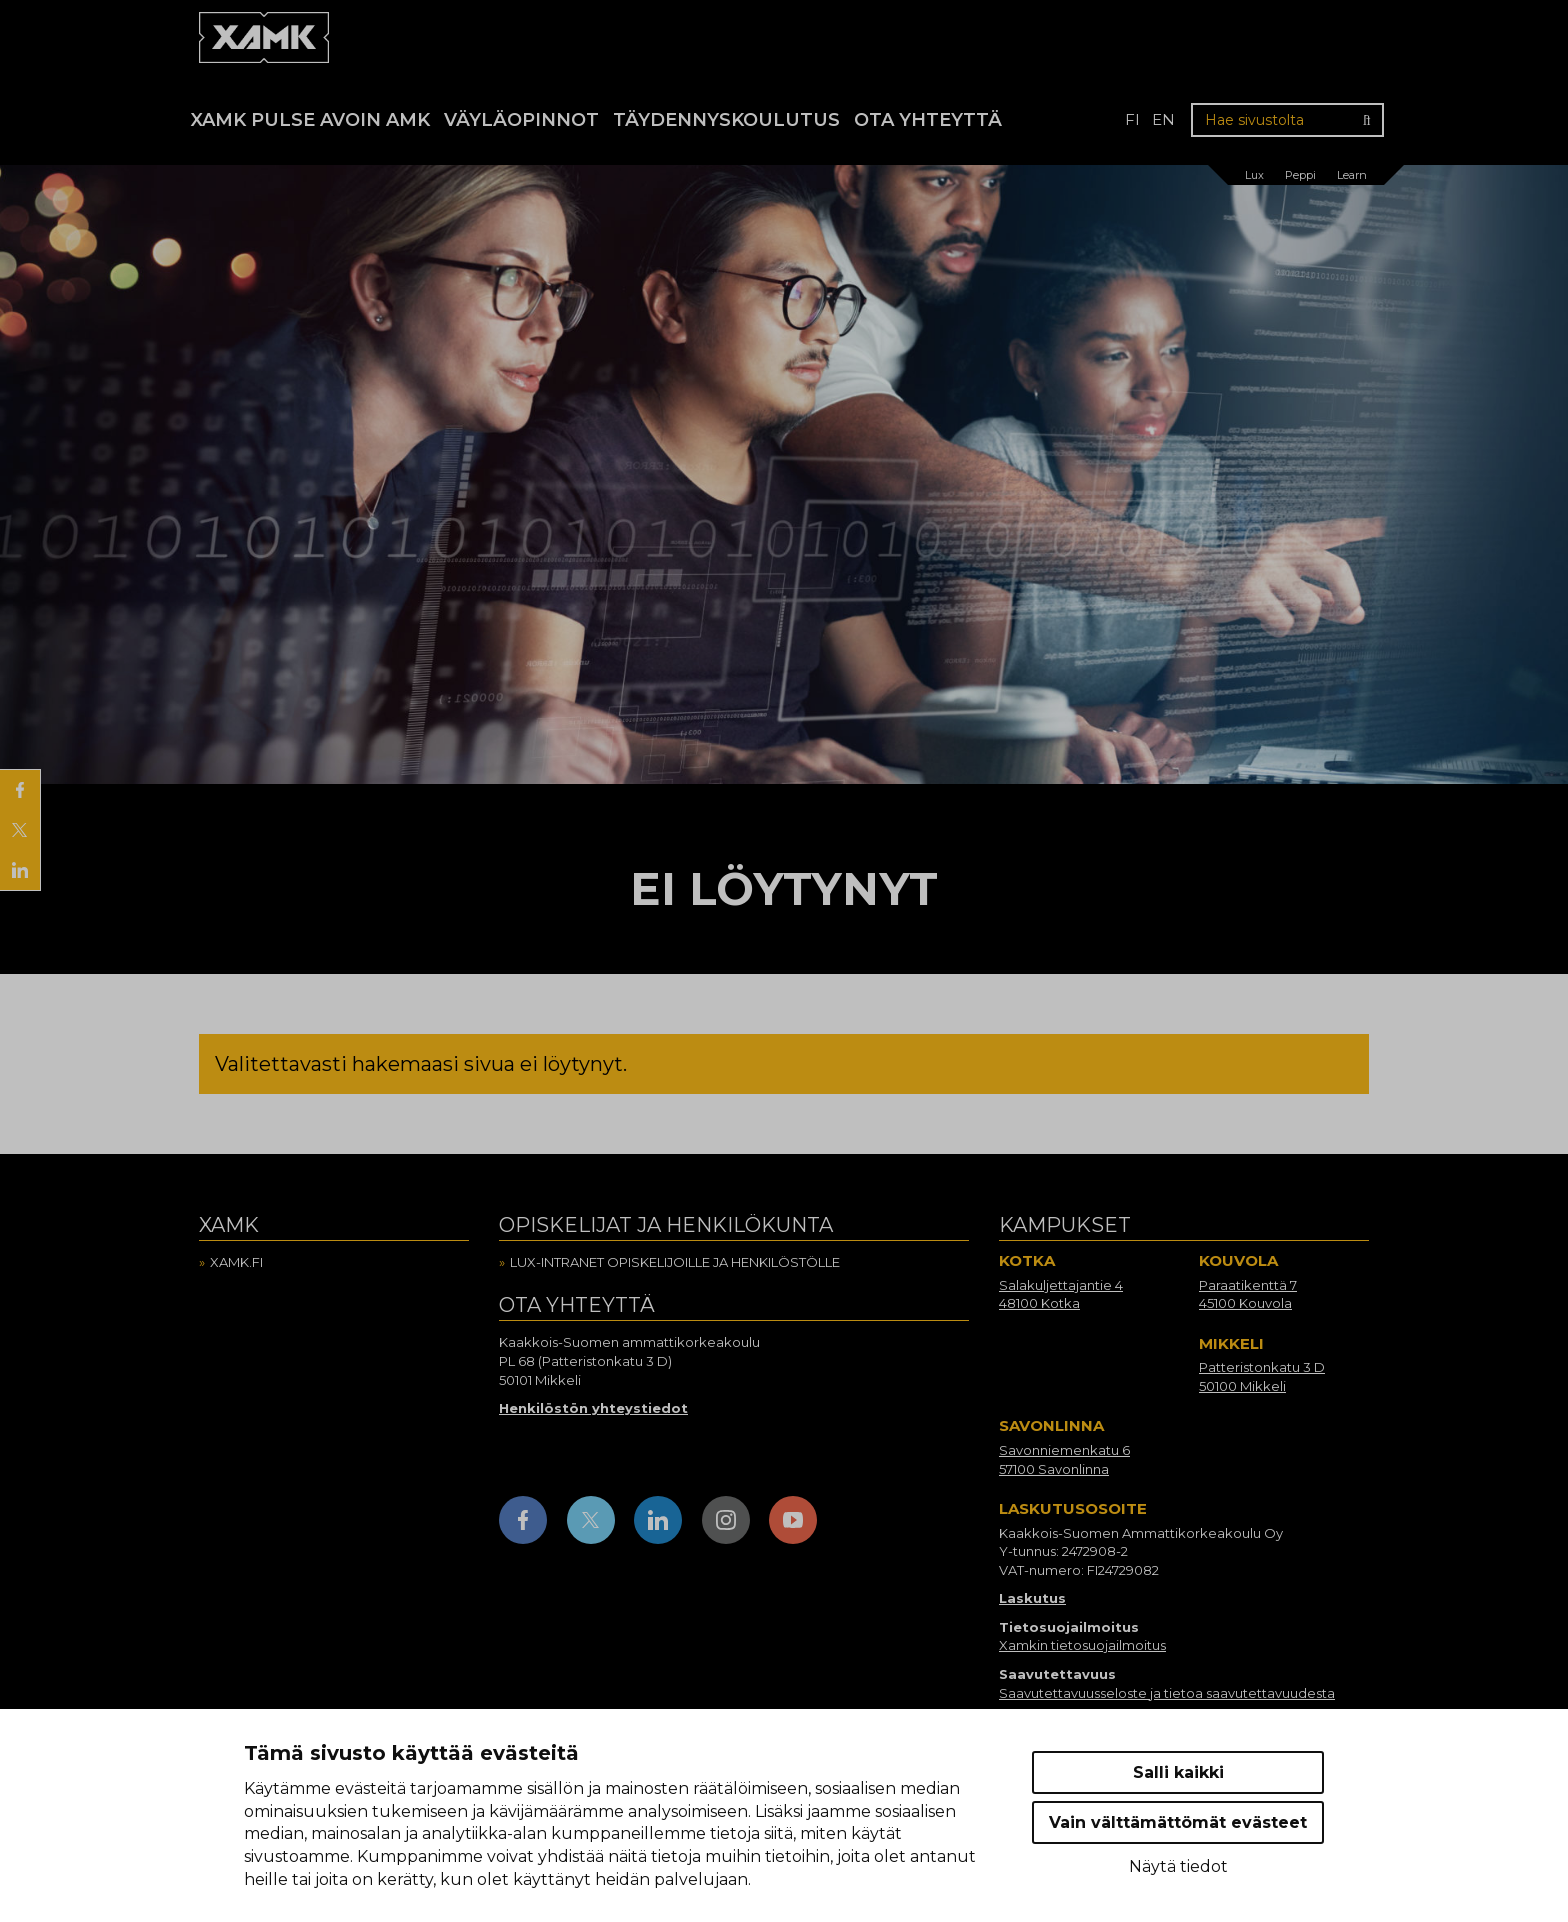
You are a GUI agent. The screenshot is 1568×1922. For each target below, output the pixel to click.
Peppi (1300, 175)
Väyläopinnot (521, 120)
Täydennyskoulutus (726, 120)
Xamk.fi (236, 1262)
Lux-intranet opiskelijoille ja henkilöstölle (675, 1262)
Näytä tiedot (1178, 1866)
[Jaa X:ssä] (20, 830)
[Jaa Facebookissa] (20, 790)
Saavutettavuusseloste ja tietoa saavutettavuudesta (1167, 1693)
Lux (1254, 175)
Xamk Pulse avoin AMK (310, 120)
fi (1132, 119)
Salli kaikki (1178, 1772)
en (1163, 119)
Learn (1352, 175)
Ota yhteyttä (928, 120)
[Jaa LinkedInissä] (20, 870)
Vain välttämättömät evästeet (1178, 1822)
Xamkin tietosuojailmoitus (1082, 1645)
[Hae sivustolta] (1287, 120)
